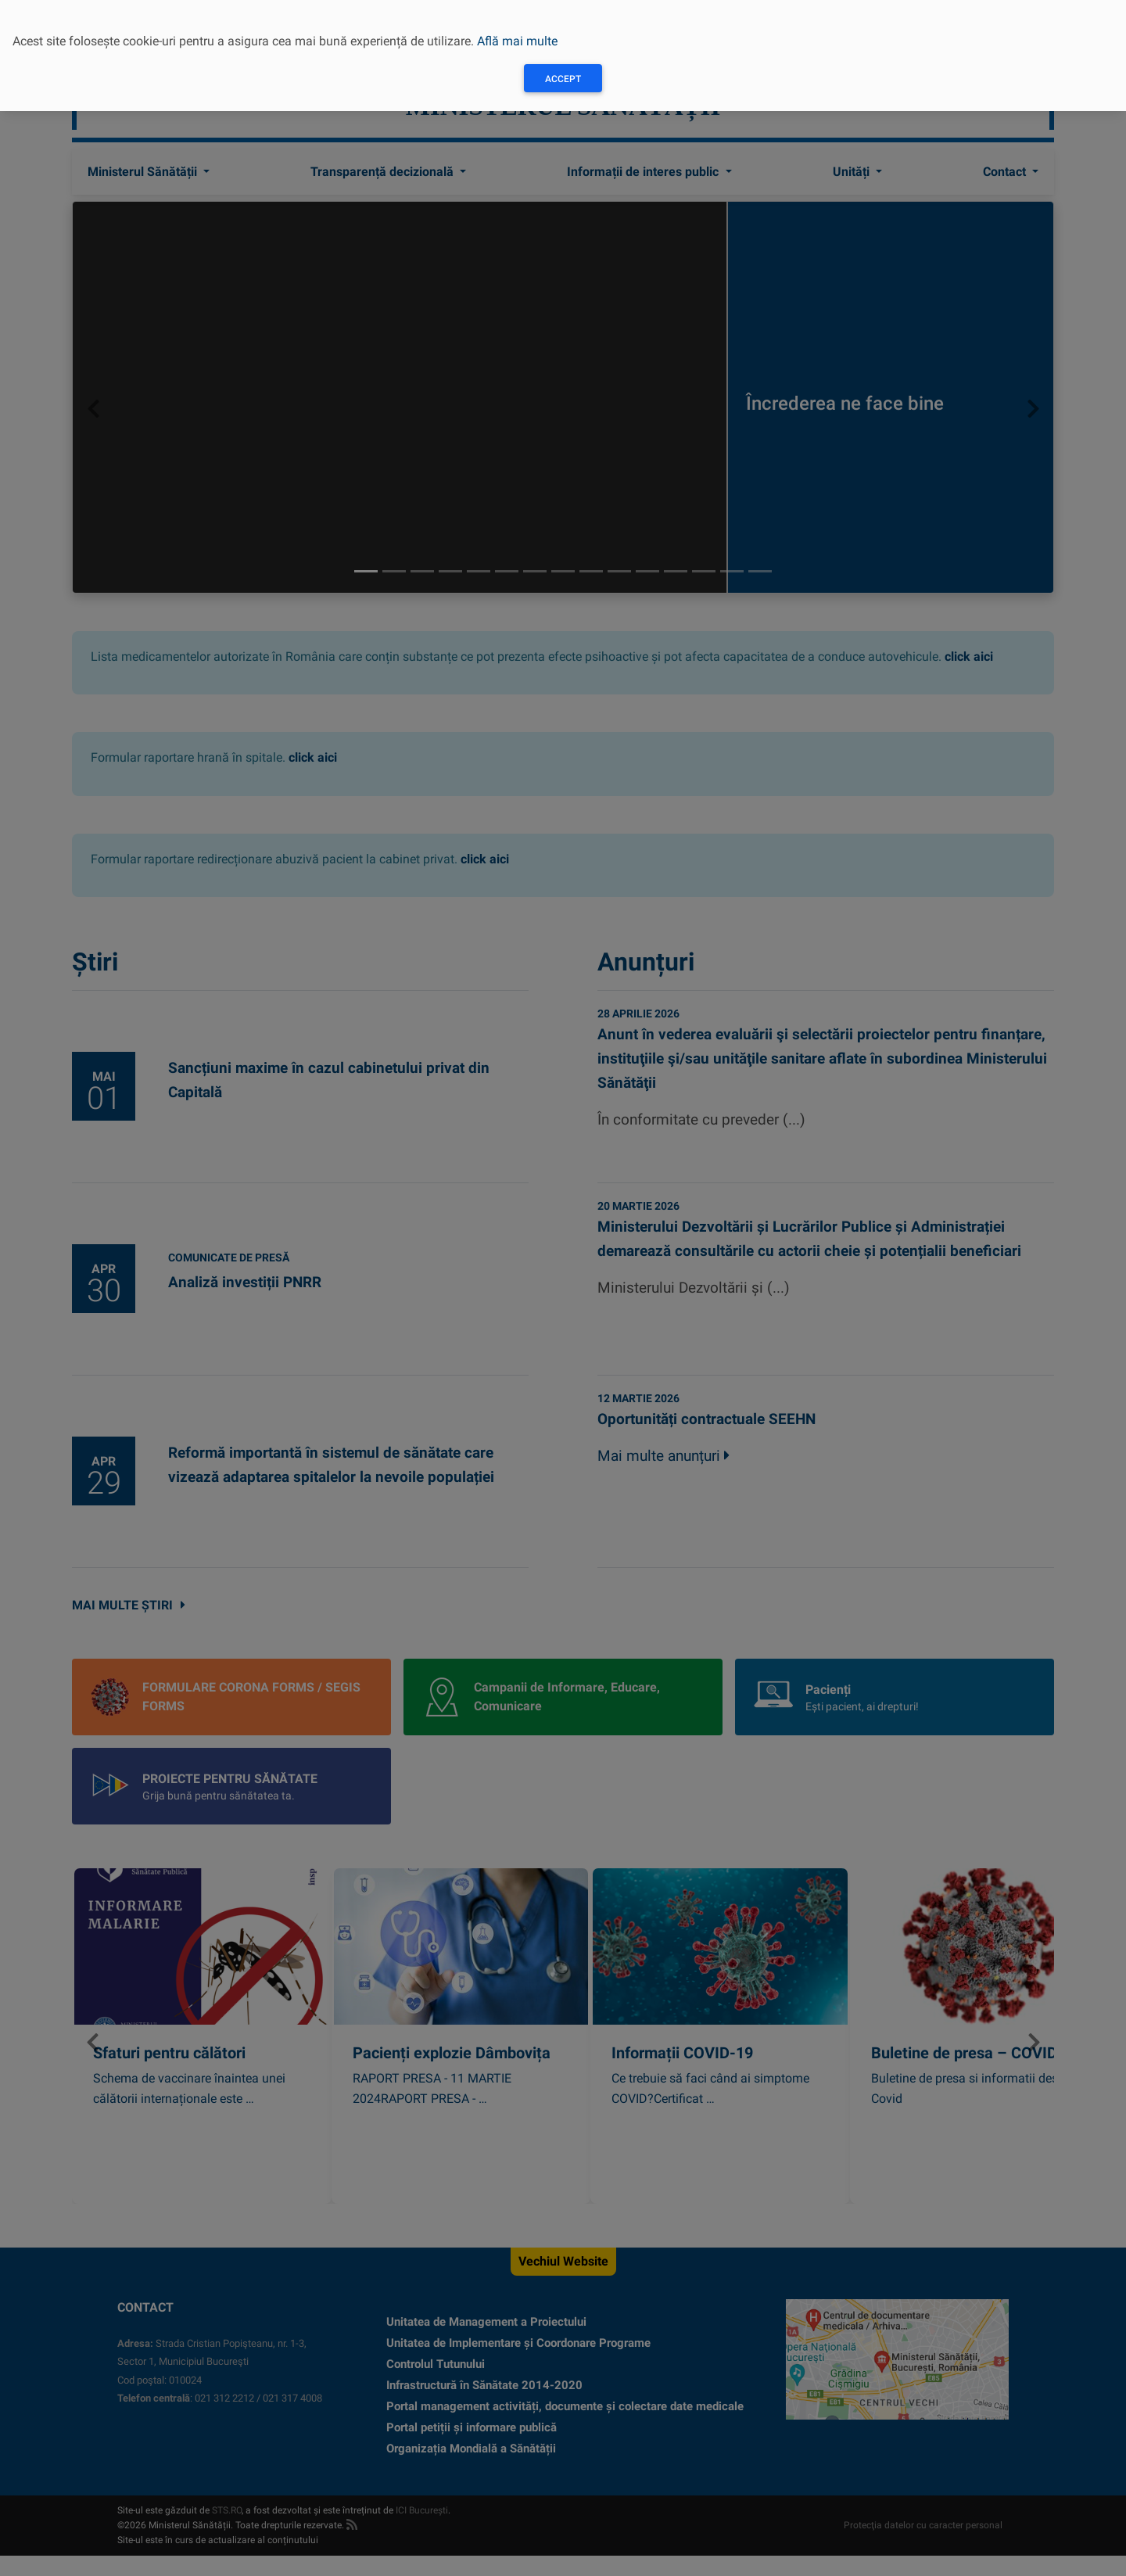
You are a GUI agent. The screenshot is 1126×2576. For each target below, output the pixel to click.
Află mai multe (517, 41)
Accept (563, 79)
